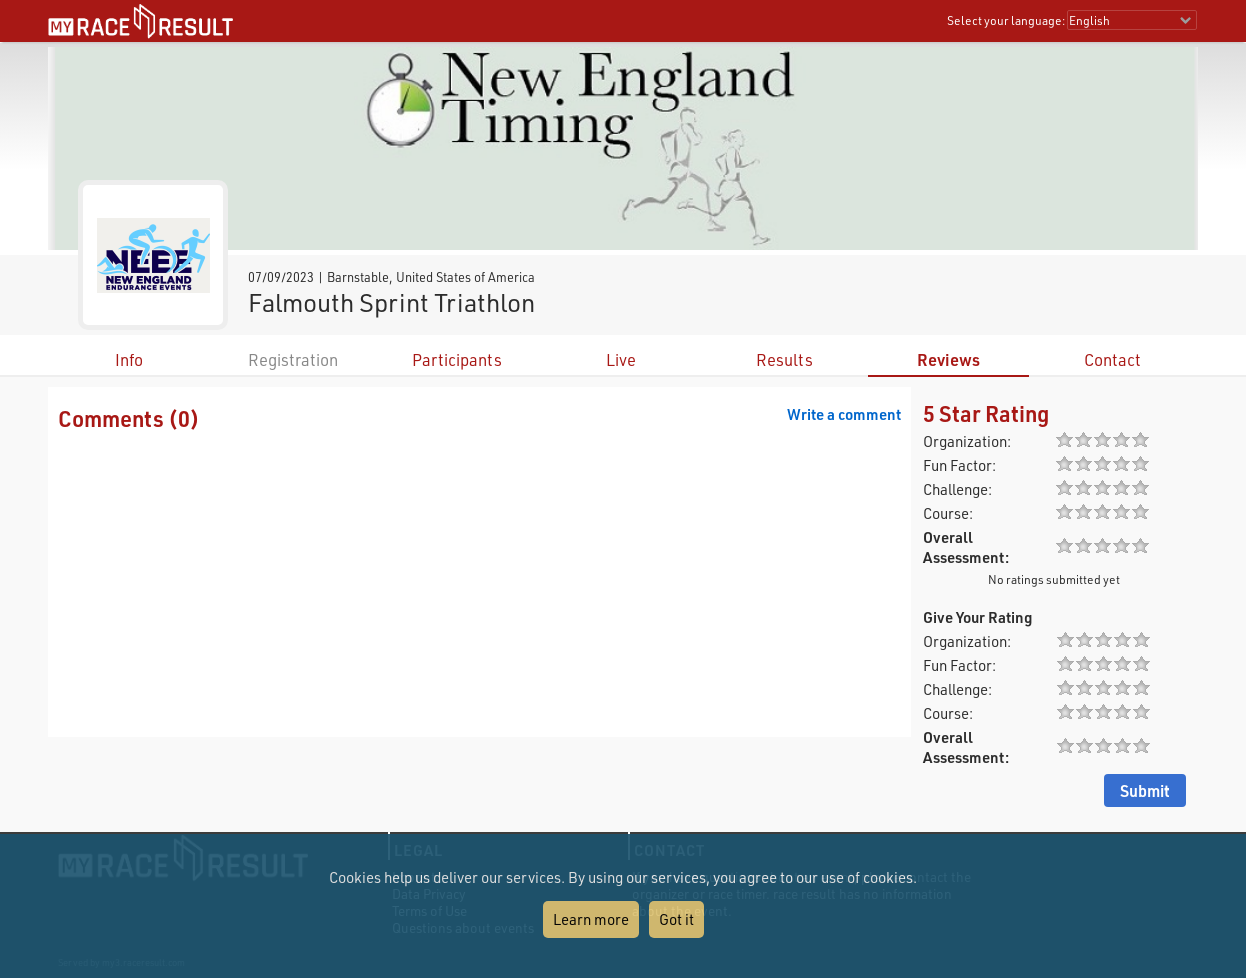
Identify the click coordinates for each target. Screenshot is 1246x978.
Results (784, 359)
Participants (457, 359)
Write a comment (844, 414)
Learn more (591, 919)
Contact (1112, 359)
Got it (676, 919)
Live (621, 359)
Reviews (948, 359)
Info (129, 359)
